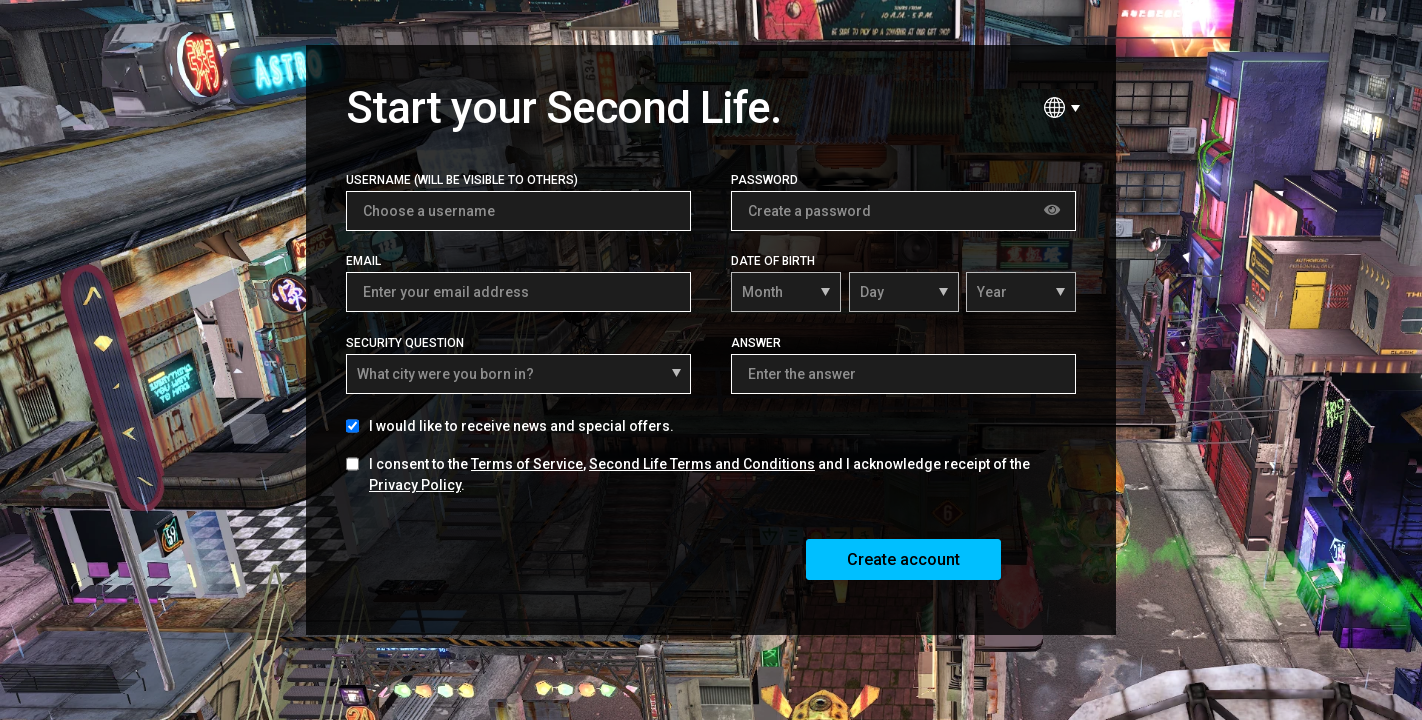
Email (363, 261)
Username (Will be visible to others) (462, 180)
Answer (756, 343)
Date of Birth (773, 261)
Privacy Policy (415, 485)
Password (764, 180)
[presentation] (498, 558)
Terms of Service (527, 464)
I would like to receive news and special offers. (521, 426)
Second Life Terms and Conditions (702, 464)
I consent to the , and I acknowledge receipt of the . (699, 474)
